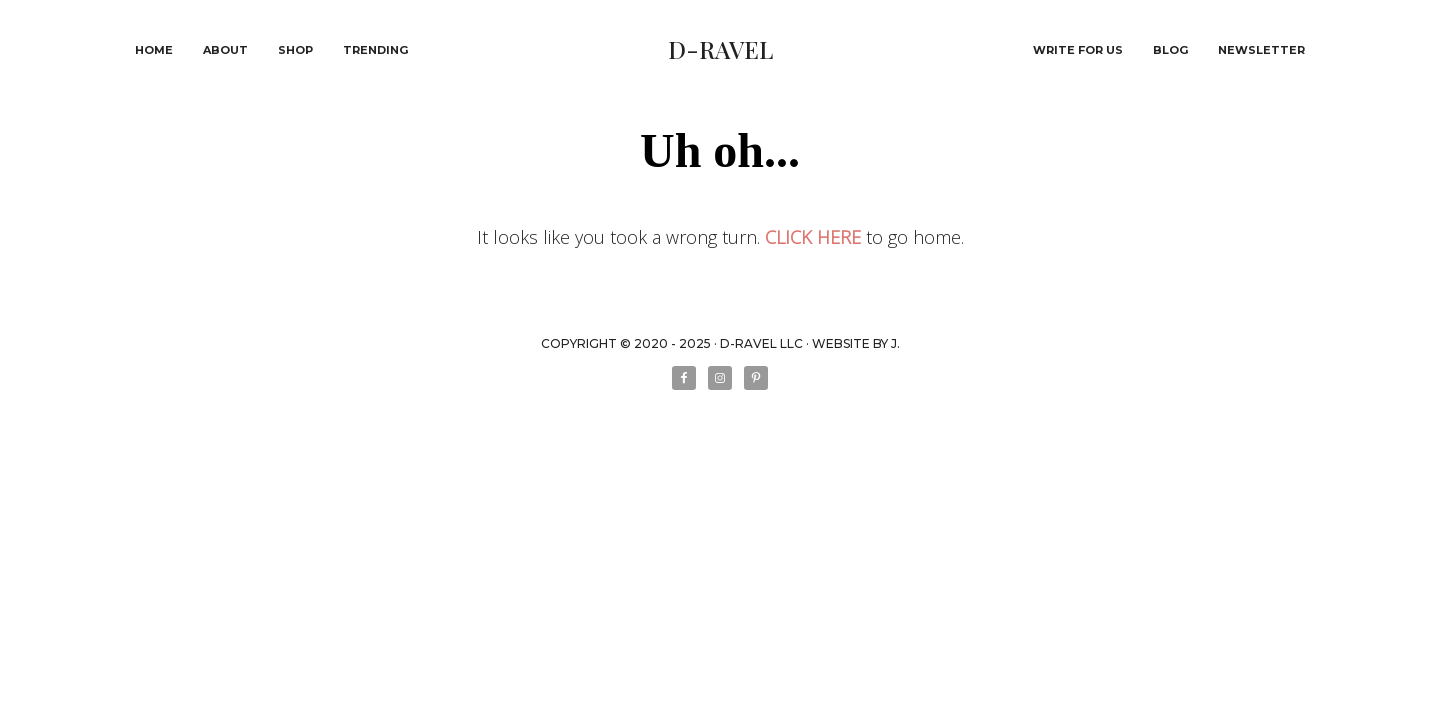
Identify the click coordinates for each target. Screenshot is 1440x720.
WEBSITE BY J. (856, 343)
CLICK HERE (813, 237)
